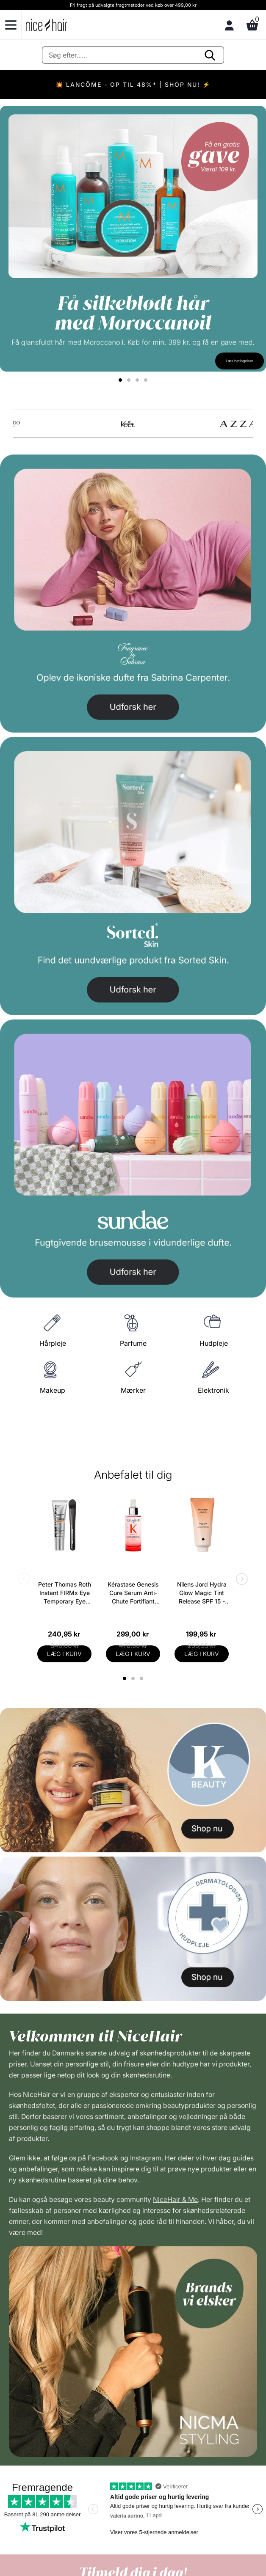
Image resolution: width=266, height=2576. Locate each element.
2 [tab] (134, 1678)
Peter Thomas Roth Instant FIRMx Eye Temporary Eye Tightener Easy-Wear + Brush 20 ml (64, 1593)
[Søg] (133, 55)
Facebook (103, 2158)
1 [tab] (124, 1678)
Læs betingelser (239, 360)
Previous (25, 1579)
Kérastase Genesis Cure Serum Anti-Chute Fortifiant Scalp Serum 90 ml (133, 1593)
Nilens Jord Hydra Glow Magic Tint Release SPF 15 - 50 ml (202, 1593)
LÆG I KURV (64, 1653)
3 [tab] (142, 1678)
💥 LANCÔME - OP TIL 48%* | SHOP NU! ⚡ (133, 84)
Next (240, 1579)
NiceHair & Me (175, 2199)
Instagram (145, 2158)
